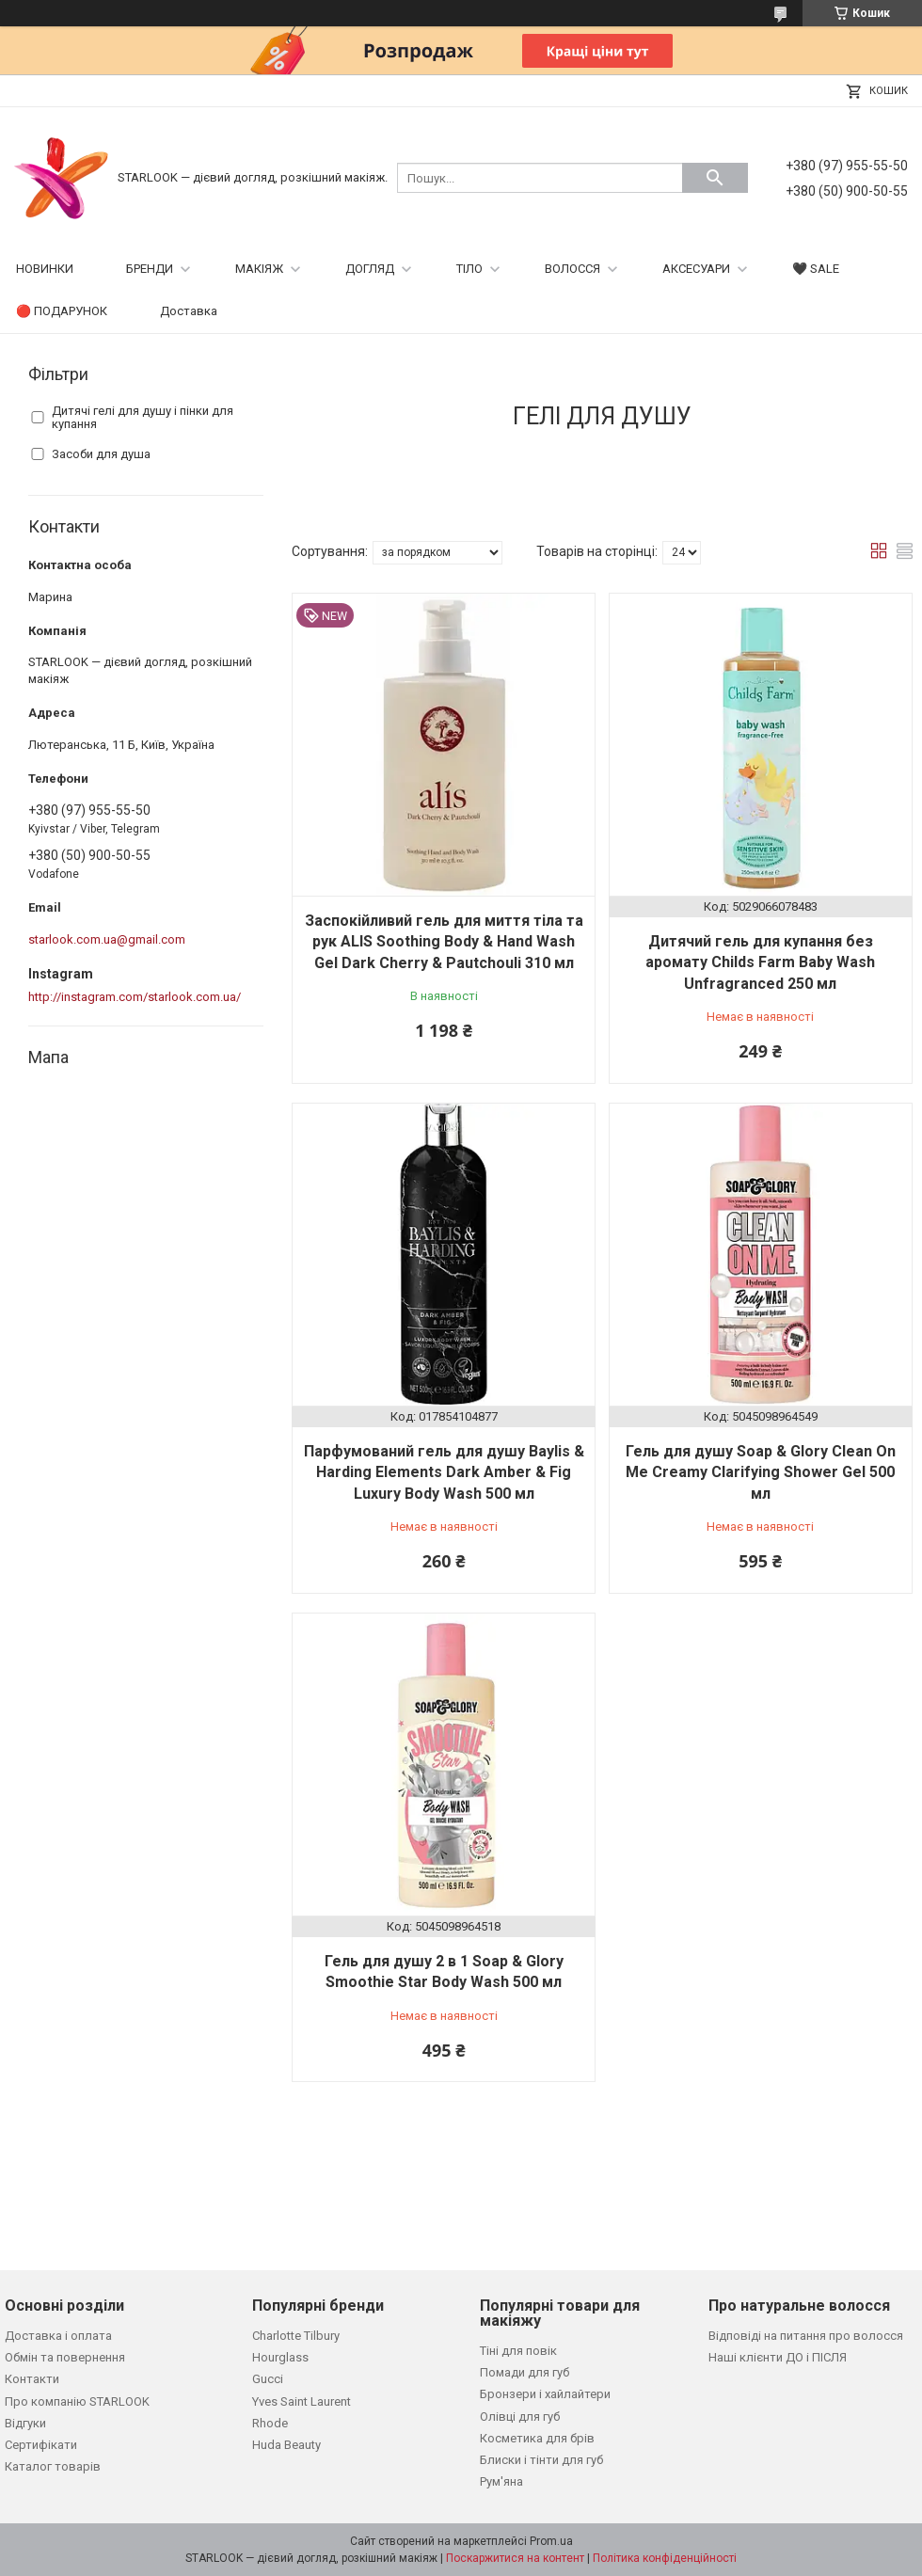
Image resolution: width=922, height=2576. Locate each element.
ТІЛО (469, 269)
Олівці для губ (520, 2416)
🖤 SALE (815, 269)
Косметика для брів (537, 2438)
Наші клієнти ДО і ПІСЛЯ (777, 2357)
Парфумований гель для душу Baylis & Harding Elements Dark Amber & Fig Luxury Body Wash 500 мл (444, 1472)
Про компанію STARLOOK (77, 2401)
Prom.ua (551, 2541)
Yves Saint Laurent (301, 2401)
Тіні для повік (518, 2351)
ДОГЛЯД (369, 269)
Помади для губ (524, 2372)
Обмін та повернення (65, 2357)
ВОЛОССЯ (572, 269)
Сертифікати (41, 2445)
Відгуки (25, 2423)
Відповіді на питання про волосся (805, 2336)
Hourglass (280, 2357)
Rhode (270, 2423)
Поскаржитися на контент (515, 2558)
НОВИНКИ (44, 269)
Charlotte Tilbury (296, 2336)
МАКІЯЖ (259, 269)
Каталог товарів (53, 2466)
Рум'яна (501, 2481)
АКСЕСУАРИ (696, 269)
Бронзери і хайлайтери (545, 2394)
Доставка (188, 311)
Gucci (267, 2379)
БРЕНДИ (149, 269)
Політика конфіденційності (665, 2558)
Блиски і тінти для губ (541, 2460)
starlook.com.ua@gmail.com (106, 939)
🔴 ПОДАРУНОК (61, 311)
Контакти (32, 2379)
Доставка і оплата (58, 2336)
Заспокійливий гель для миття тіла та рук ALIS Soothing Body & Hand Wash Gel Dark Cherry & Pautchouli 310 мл (444, 942)
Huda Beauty (286, 2445)
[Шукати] (715, 178)
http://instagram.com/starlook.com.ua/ (134, 997)
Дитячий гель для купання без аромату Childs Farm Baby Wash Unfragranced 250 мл (760, 962)
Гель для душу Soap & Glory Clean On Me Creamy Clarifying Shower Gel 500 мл (761, 1472)
